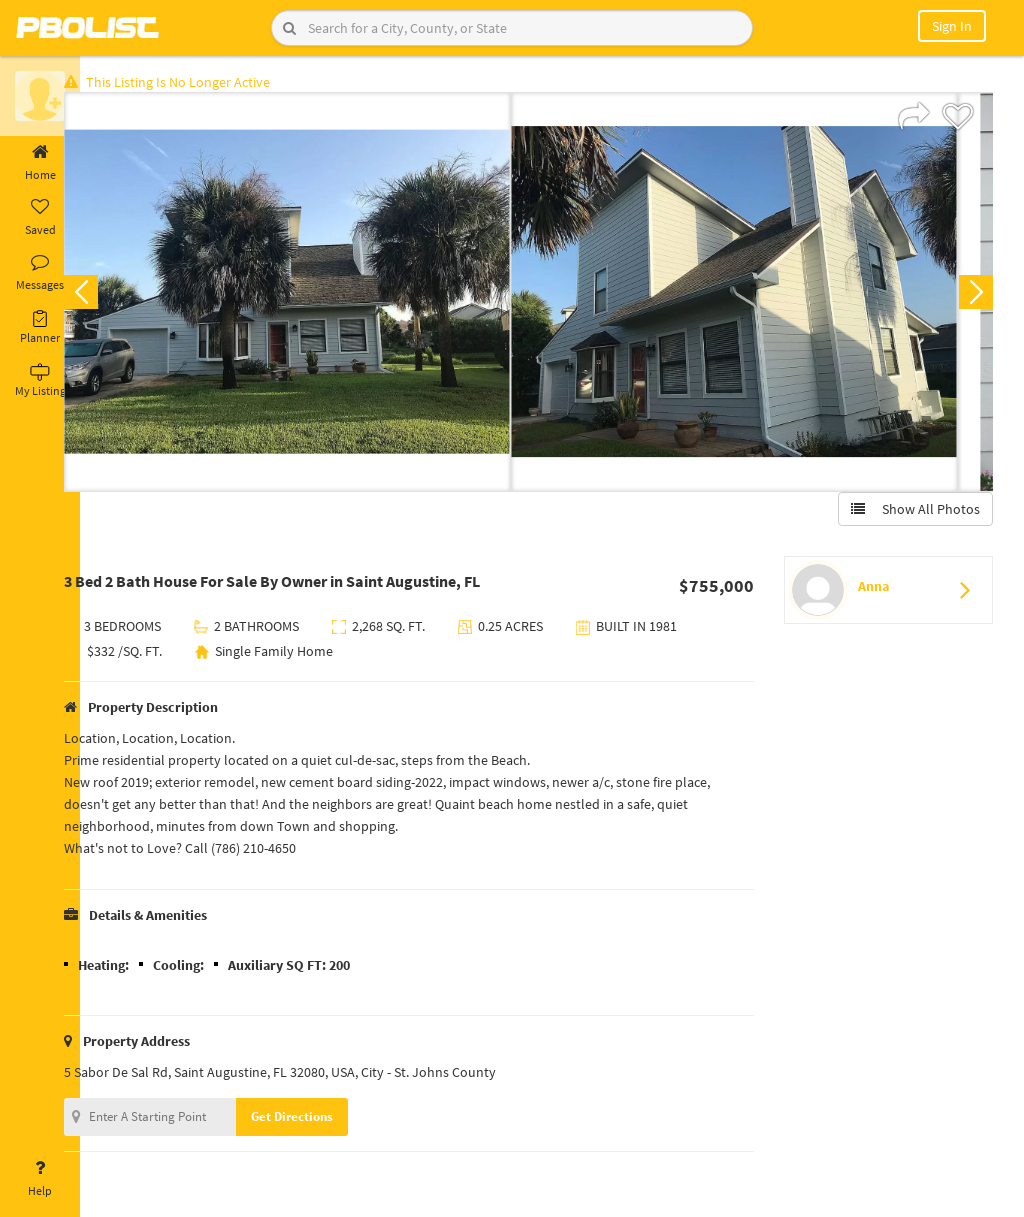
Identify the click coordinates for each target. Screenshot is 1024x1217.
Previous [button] (112, 296)
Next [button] (972, 296)
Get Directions (323, 1120)
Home (40, 163)
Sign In (952, 26)
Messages (40, 273)
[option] (318, 296)
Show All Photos (911, 513)
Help (40, 1179)
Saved (40, 218)
